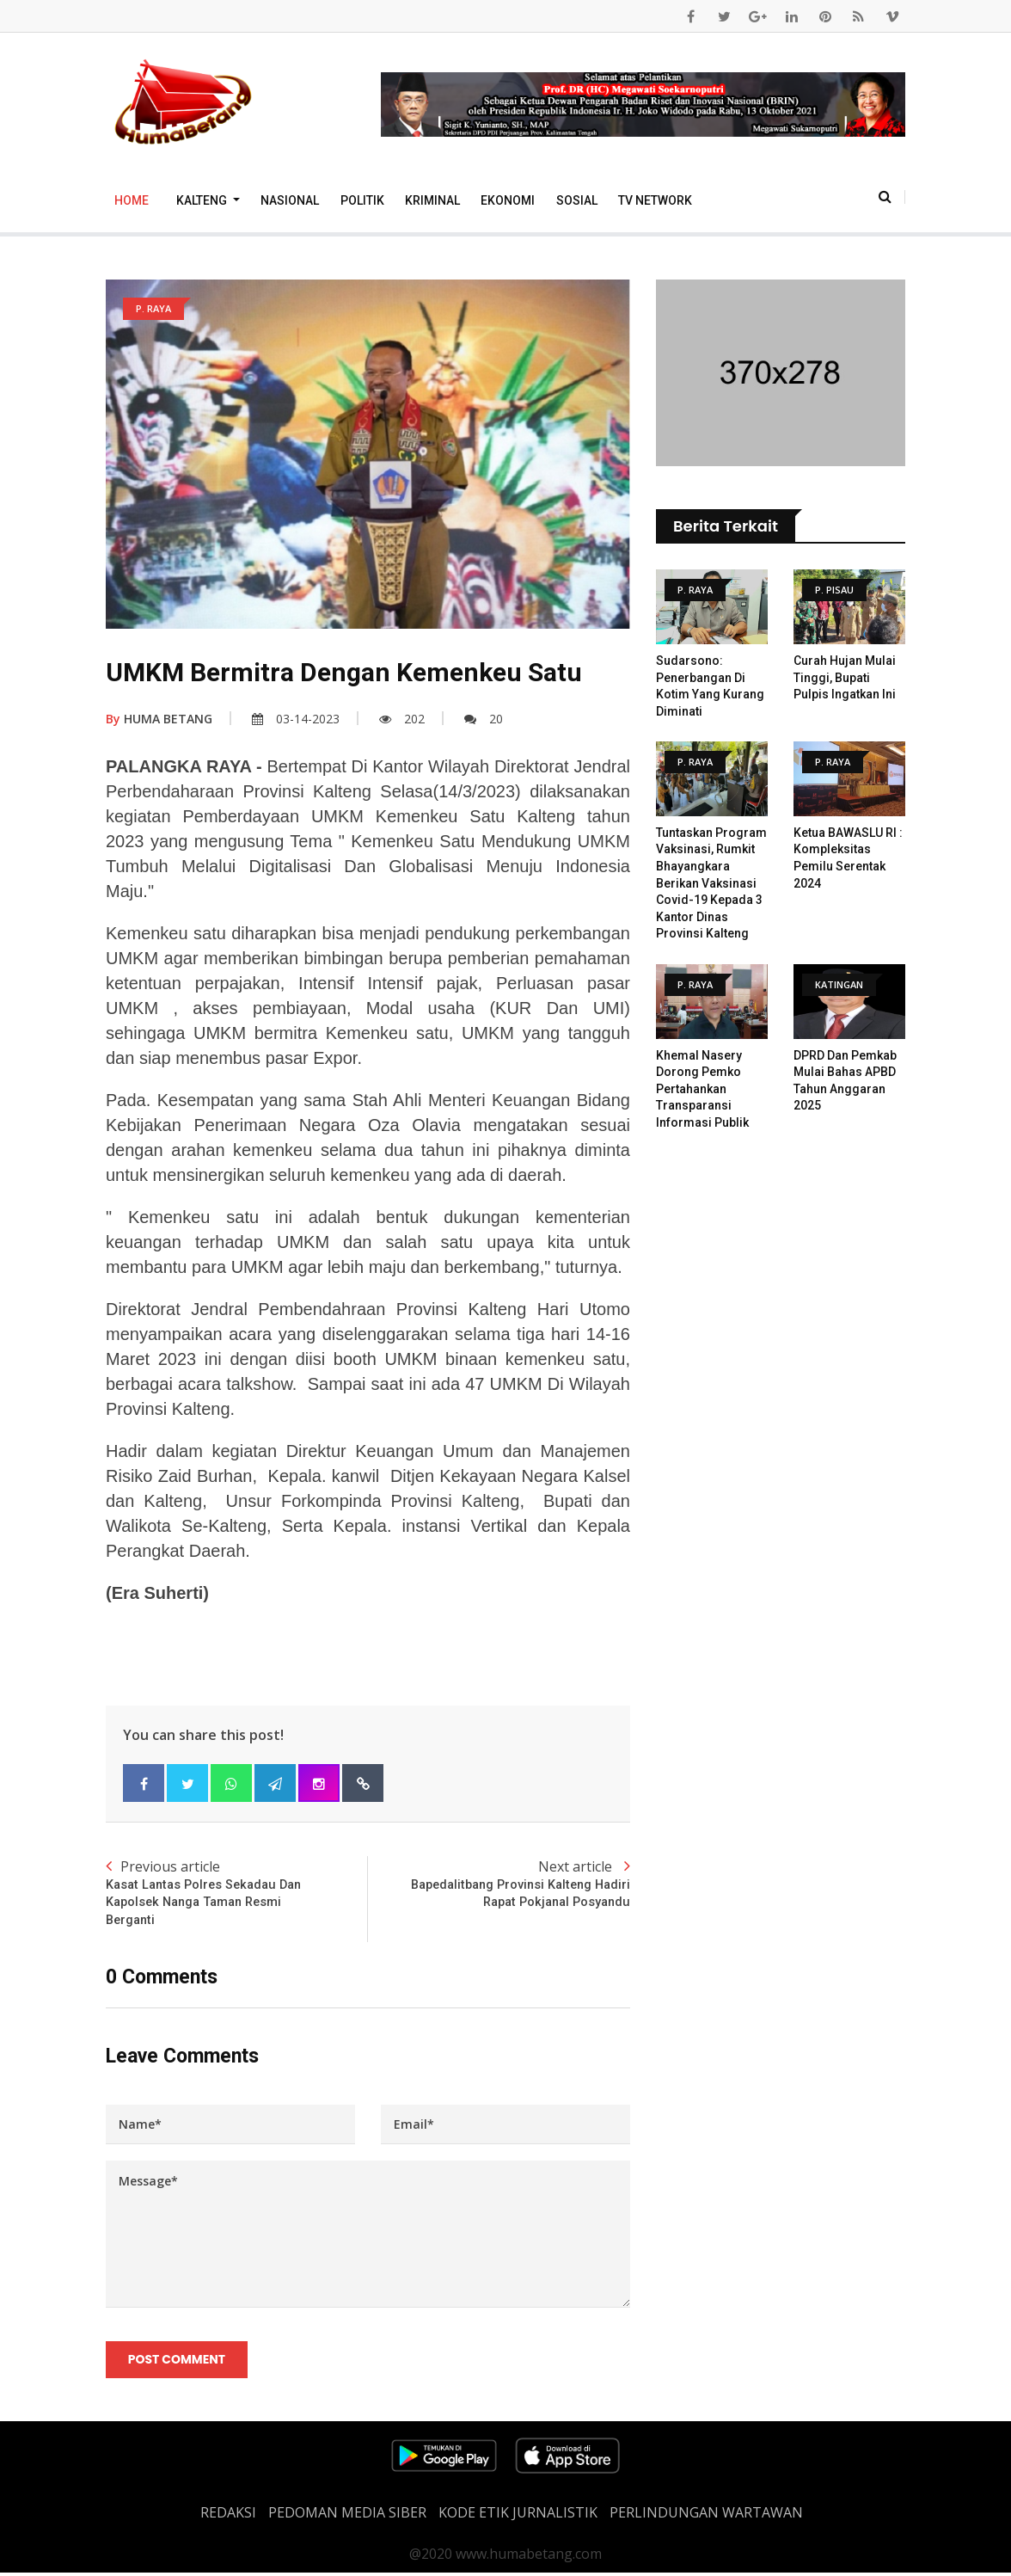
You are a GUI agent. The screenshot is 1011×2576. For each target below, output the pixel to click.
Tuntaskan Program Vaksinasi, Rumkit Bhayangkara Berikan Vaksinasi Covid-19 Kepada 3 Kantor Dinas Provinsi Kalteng (711, 883)
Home (131, 200)
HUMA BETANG (159, 718)
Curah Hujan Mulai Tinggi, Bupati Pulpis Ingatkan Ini (844, 677)
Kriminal (432, 200)
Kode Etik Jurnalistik (517, 2515)
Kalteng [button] (203, 200)
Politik (362, 200)
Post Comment (177, 2362)
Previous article (237, 1894)
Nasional (289, 200)
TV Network (655, 200)
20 (483, 718)
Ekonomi (508, 200)
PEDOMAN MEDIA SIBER (347, 2515)
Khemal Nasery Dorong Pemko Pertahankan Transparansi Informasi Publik (702, 1088)
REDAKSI (228, 2515)
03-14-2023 (296, 718)
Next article (499, 1885)
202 (402, 718)
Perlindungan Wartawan (706, 2515)
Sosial (576, 200)
